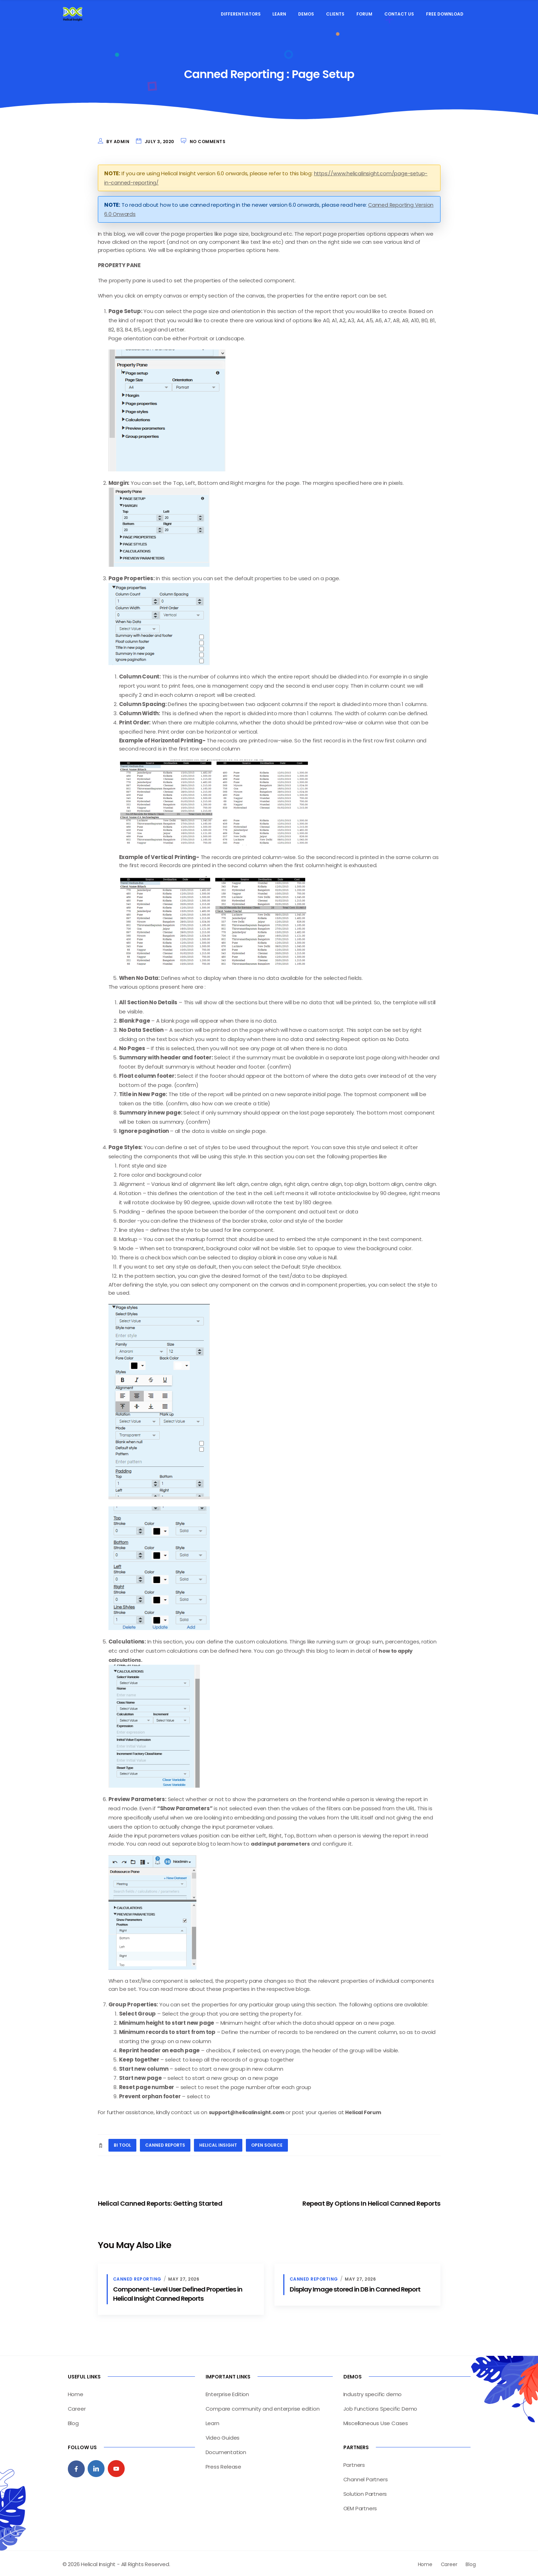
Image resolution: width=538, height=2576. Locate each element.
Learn (279, 14)
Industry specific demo (372, 2392)
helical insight (218, 2144)
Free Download (444, 14)
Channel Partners (365, 2477)
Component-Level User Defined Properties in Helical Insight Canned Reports (177, 2292)
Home (75, 2392)
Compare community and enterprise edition (263, 2407)
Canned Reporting (137, 2277)
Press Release (223, 2465)
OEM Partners (360, 2506)
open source (267, 2144)
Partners (354, 2463)
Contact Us (399, 14)
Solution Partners (365, 2492)
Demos (306, 14)
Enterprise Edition (227, 2392)
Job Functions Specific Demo (380, 2407)
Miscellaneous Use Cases (375, 2421)
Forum (364, 14)
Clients (335, 14)
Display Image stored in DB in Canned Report (355, 2287)
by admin (117, 142)
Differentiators (241, 14)
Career (77, 2407)
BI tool (122, 2144)
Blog (73, 2421)
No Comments (208, 142)
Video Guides (223, 2436)
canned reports (165, 2144)
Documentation (226, 2450)
